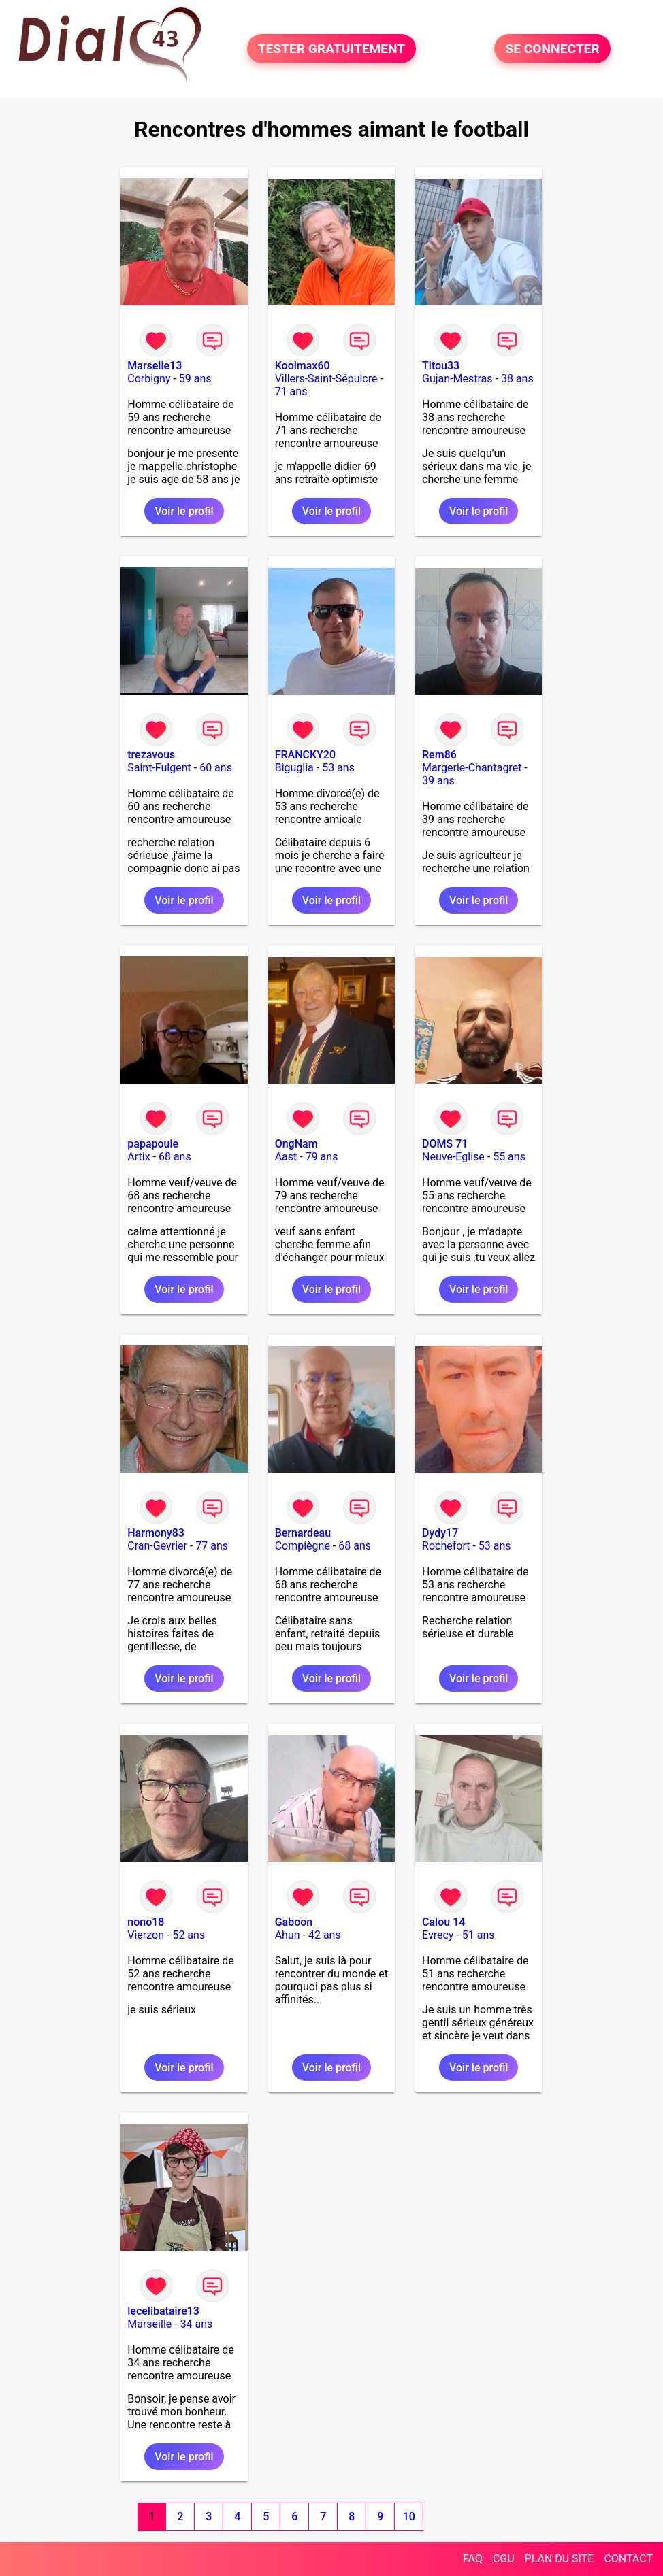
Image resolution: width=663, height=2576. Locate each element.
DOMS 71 (445, 1143)
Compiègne (302, 1545)
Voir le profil (184, 511)
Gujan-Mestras (457, 378)
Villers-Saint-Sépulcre (326, 378)
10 (409, 2516)
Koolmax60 (302, 365)
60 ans (215, 767)
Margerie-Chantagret (471, 767)
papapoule (152, 1143)
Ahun (287, 1934)
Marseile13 (154, 365)
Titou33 (440, 365)
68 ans (175, 1156)
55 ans (509, 1156)
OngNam (296, 1143)
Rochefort (446, 1545)
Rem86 (439, 754)
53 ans (338, 767)
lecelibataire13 (163, 2311)
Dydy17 (440, 1532)
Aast (286, 1156)
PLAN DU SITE (559, 2558)
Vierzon (145, 1934)
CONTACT (628, 2558)
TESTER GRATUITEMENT (332, 48)
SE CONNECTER (552, 48)
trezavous (151, 754)
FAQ (473, 2558)
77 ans (211, 1545)
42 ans (324, 1934)
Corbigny (148, 378)
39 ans (438, 780)
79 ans (322, 1156)
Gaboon (294, 1922)
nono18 (145, 1922)
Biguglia (294, 767)
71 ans (291, 391)
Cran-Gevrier (157, 1545)
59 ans (195, 378)
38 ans (517, 378)
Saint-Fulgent (159, 767)
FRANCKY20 (305, 754)
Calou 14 (443, 1922)
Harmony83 (155, 1532)
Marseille (149, 2324)
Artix (138, 1156)
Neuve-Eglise (453, 1156)
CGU (504, 2558)
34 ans (196, 2324)
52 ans (188, 1934)
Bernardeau (303, 1532)
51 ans (478, 1934)
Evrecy (437, 1934)
